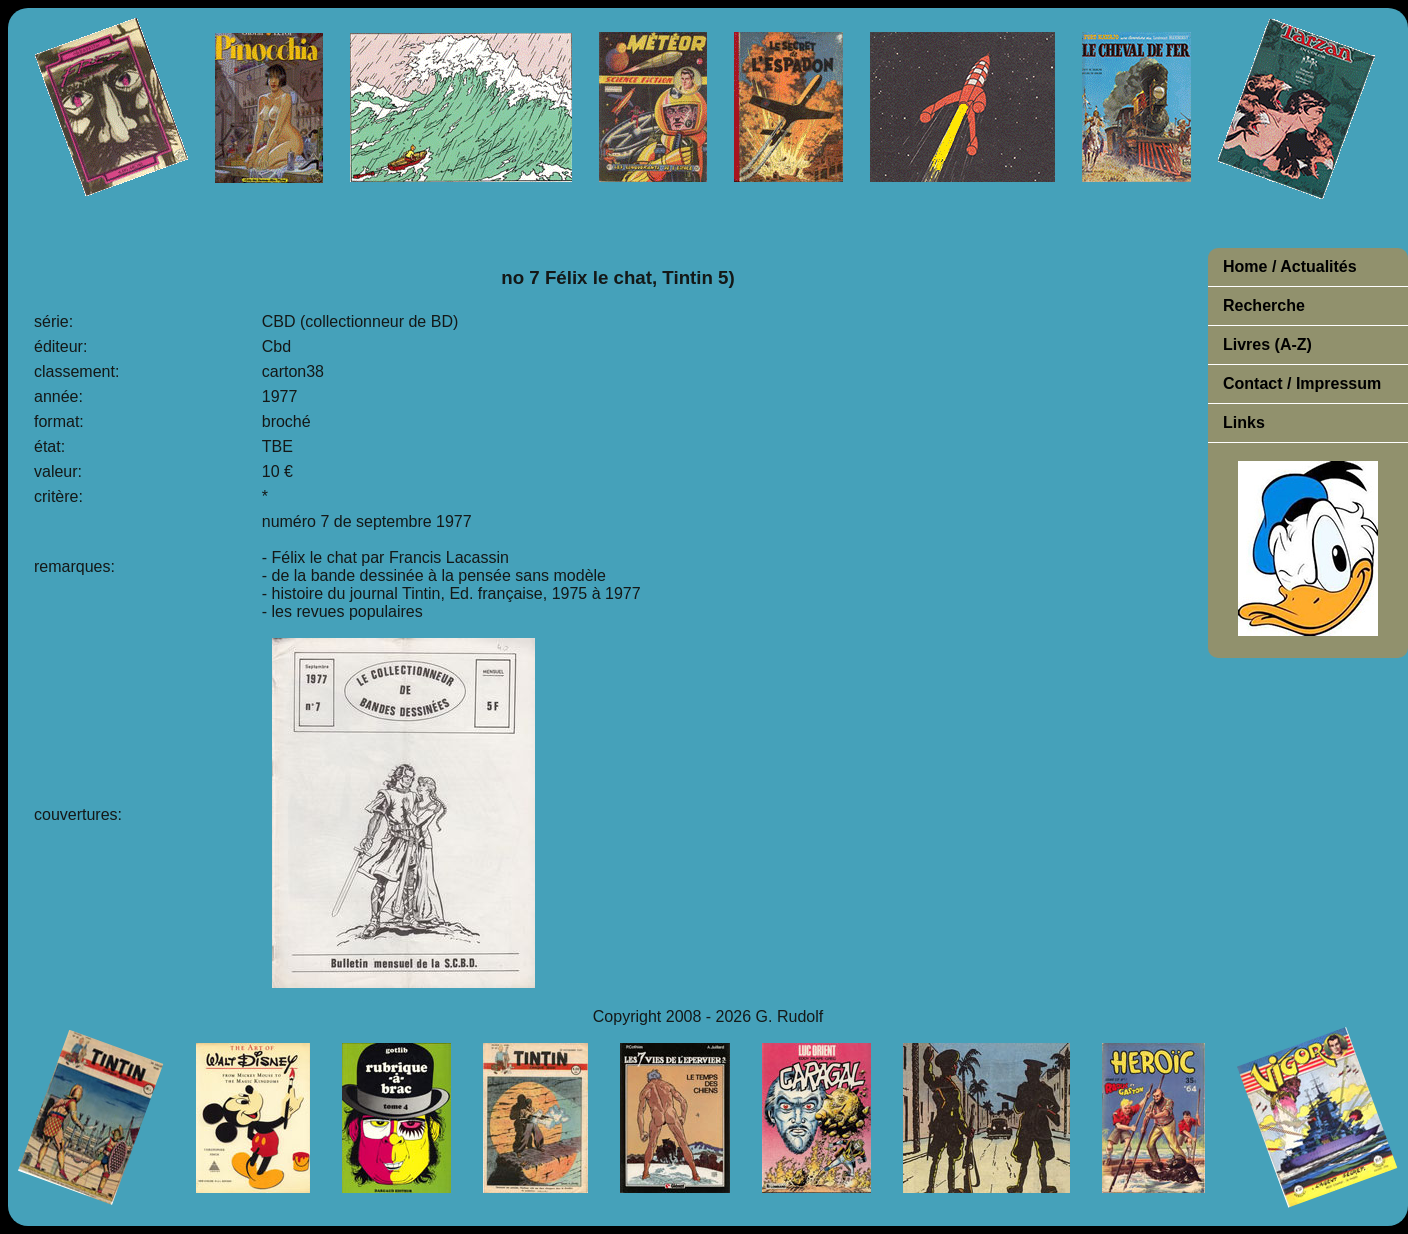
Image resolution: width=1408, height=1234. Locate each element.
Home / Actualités (1290, 266)
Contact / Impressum (1302, 383)
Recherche (1264, 305)
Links (1244, 422)
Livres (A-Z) (1267, 344)
